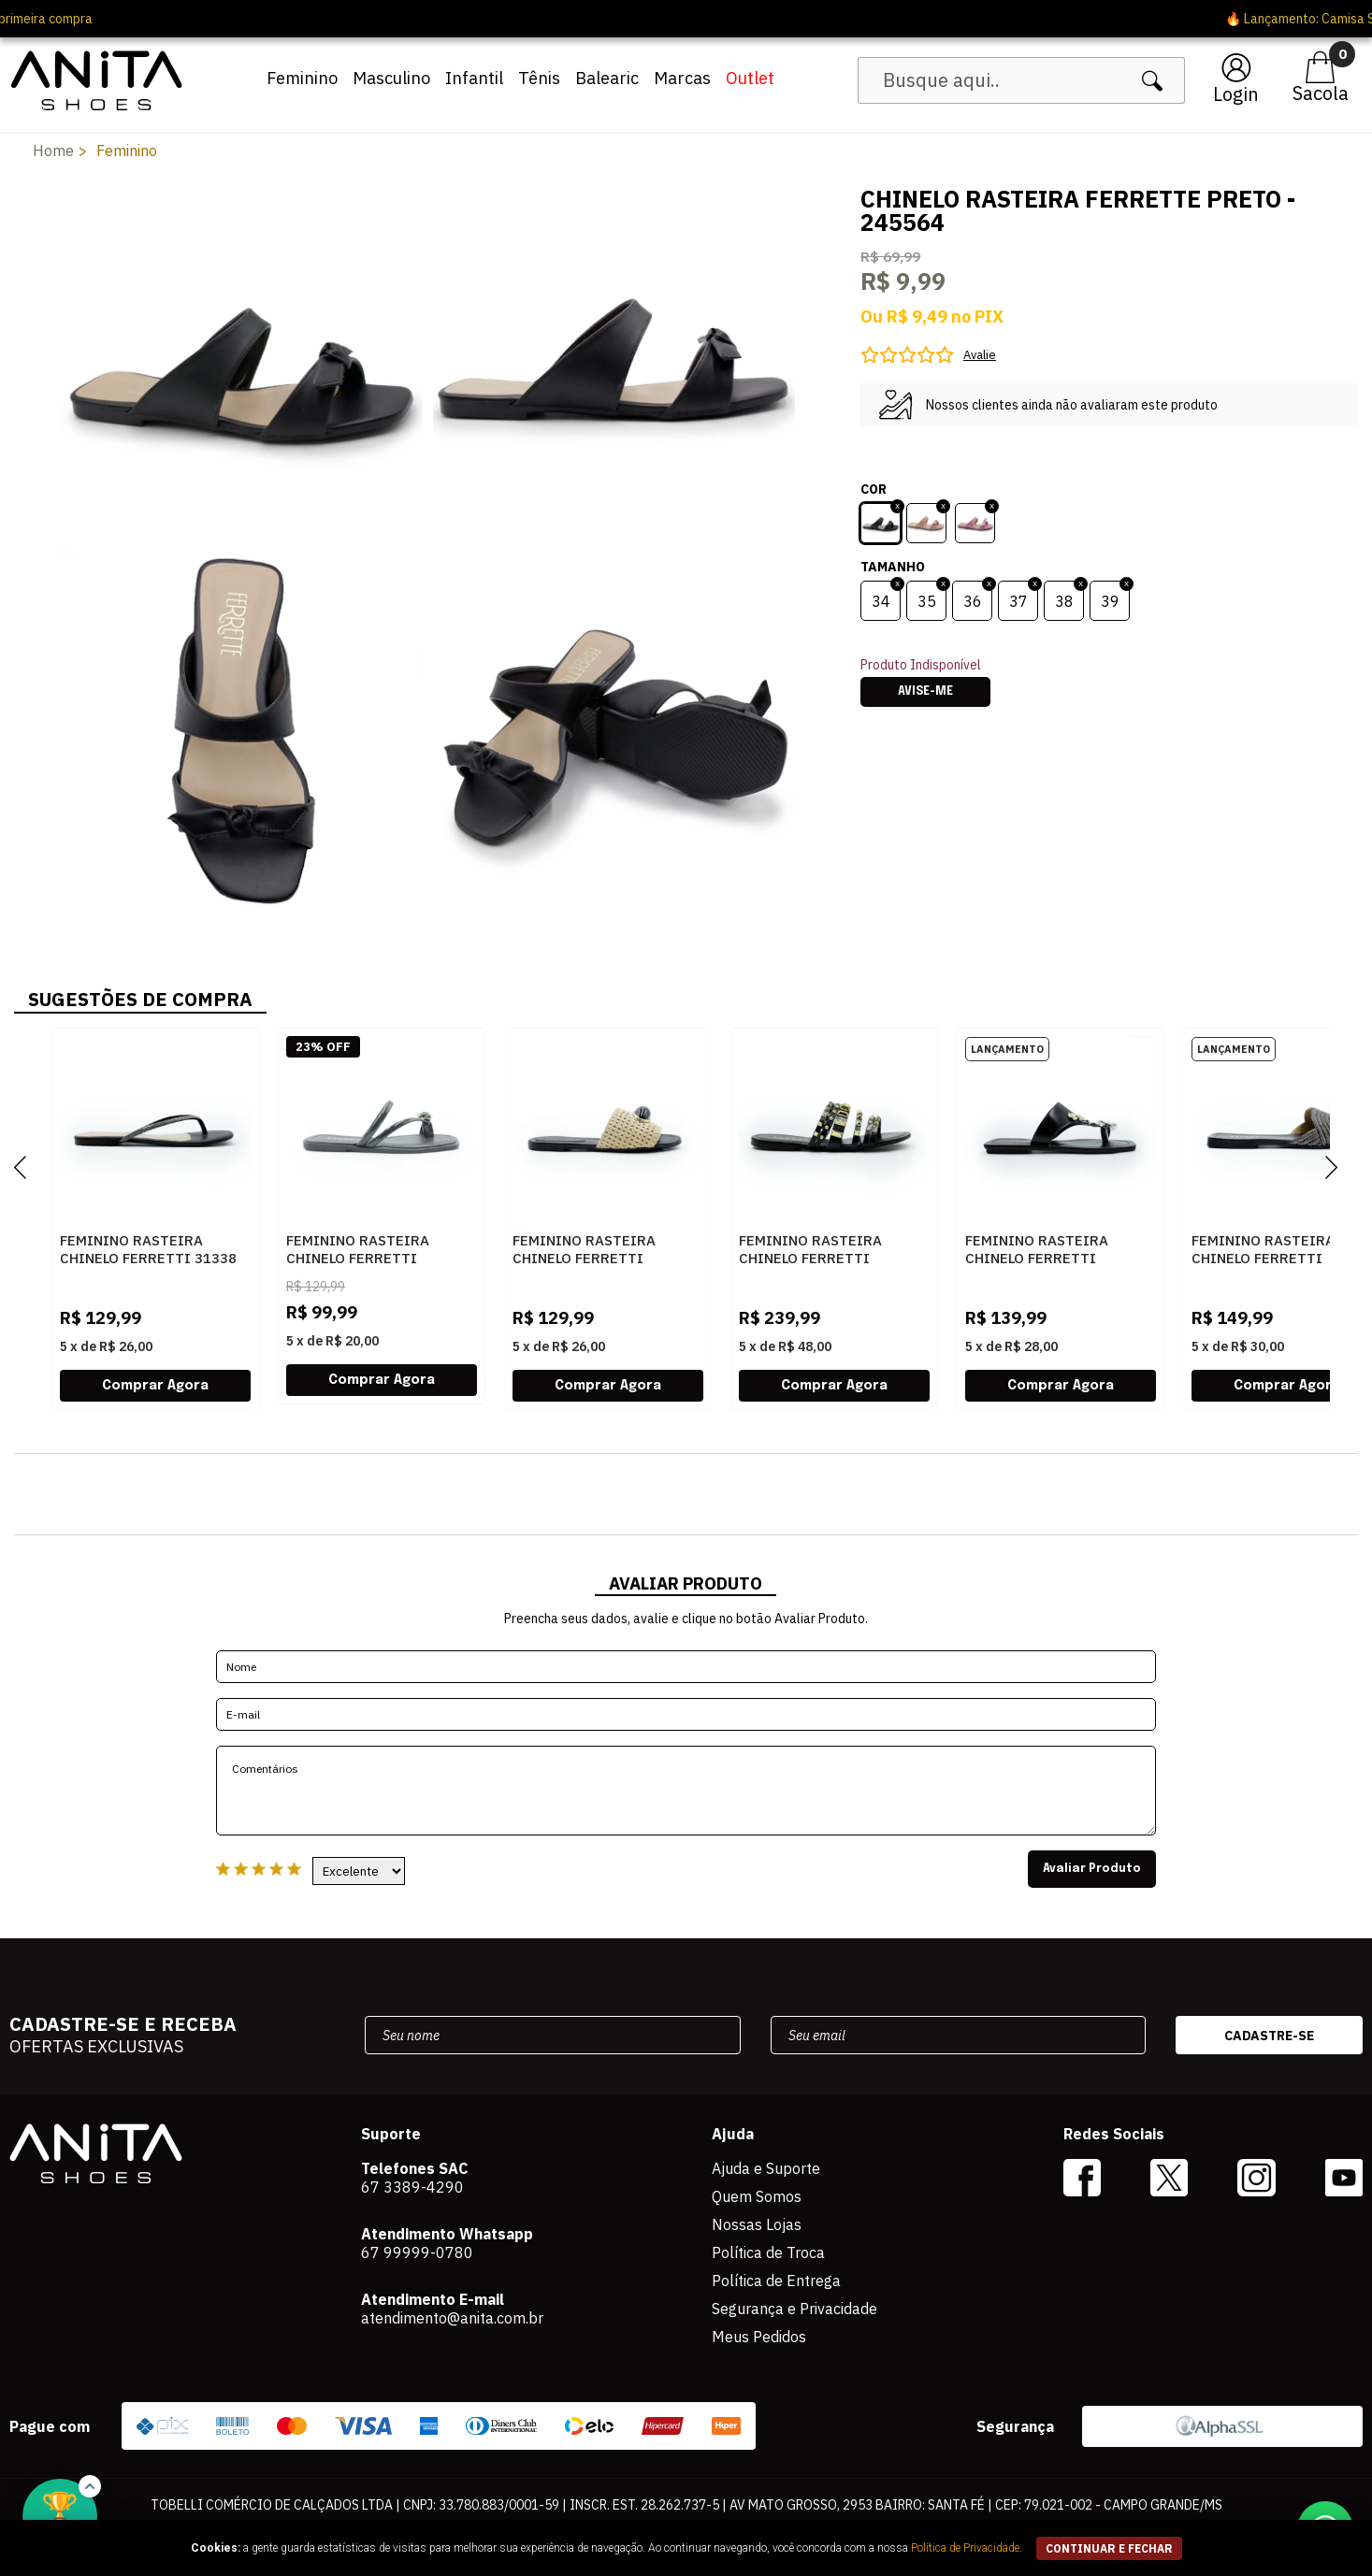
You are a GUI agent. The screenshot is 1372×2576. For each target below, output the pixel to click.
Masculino (391, 78)
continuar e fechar (1109, 2548)
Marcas (682, 78)
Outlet (750, 78)
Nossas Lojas (757, 2224)
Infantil (474, 78)
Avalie (979, 355)
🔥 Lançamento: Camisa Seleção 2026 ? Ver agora (686, 18)
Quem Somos (757, 2196)
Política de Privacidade (965, 2547)
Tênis (539, 78)
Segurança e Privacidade (794, 2308)
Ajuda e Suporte (766, 2168)
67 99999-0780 (417, 2252)
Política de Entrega (776, 2280)
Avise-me (925, 692)
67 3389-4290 (412, 2187)
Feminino (302, 78)
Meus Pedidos (759, 2336)
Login (1236, 94)
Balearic (607, 78)
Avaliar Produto (1092, 1869)
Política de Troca (768, 2252)
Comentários (686, 1790)
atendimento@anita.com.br (452, 2318)
